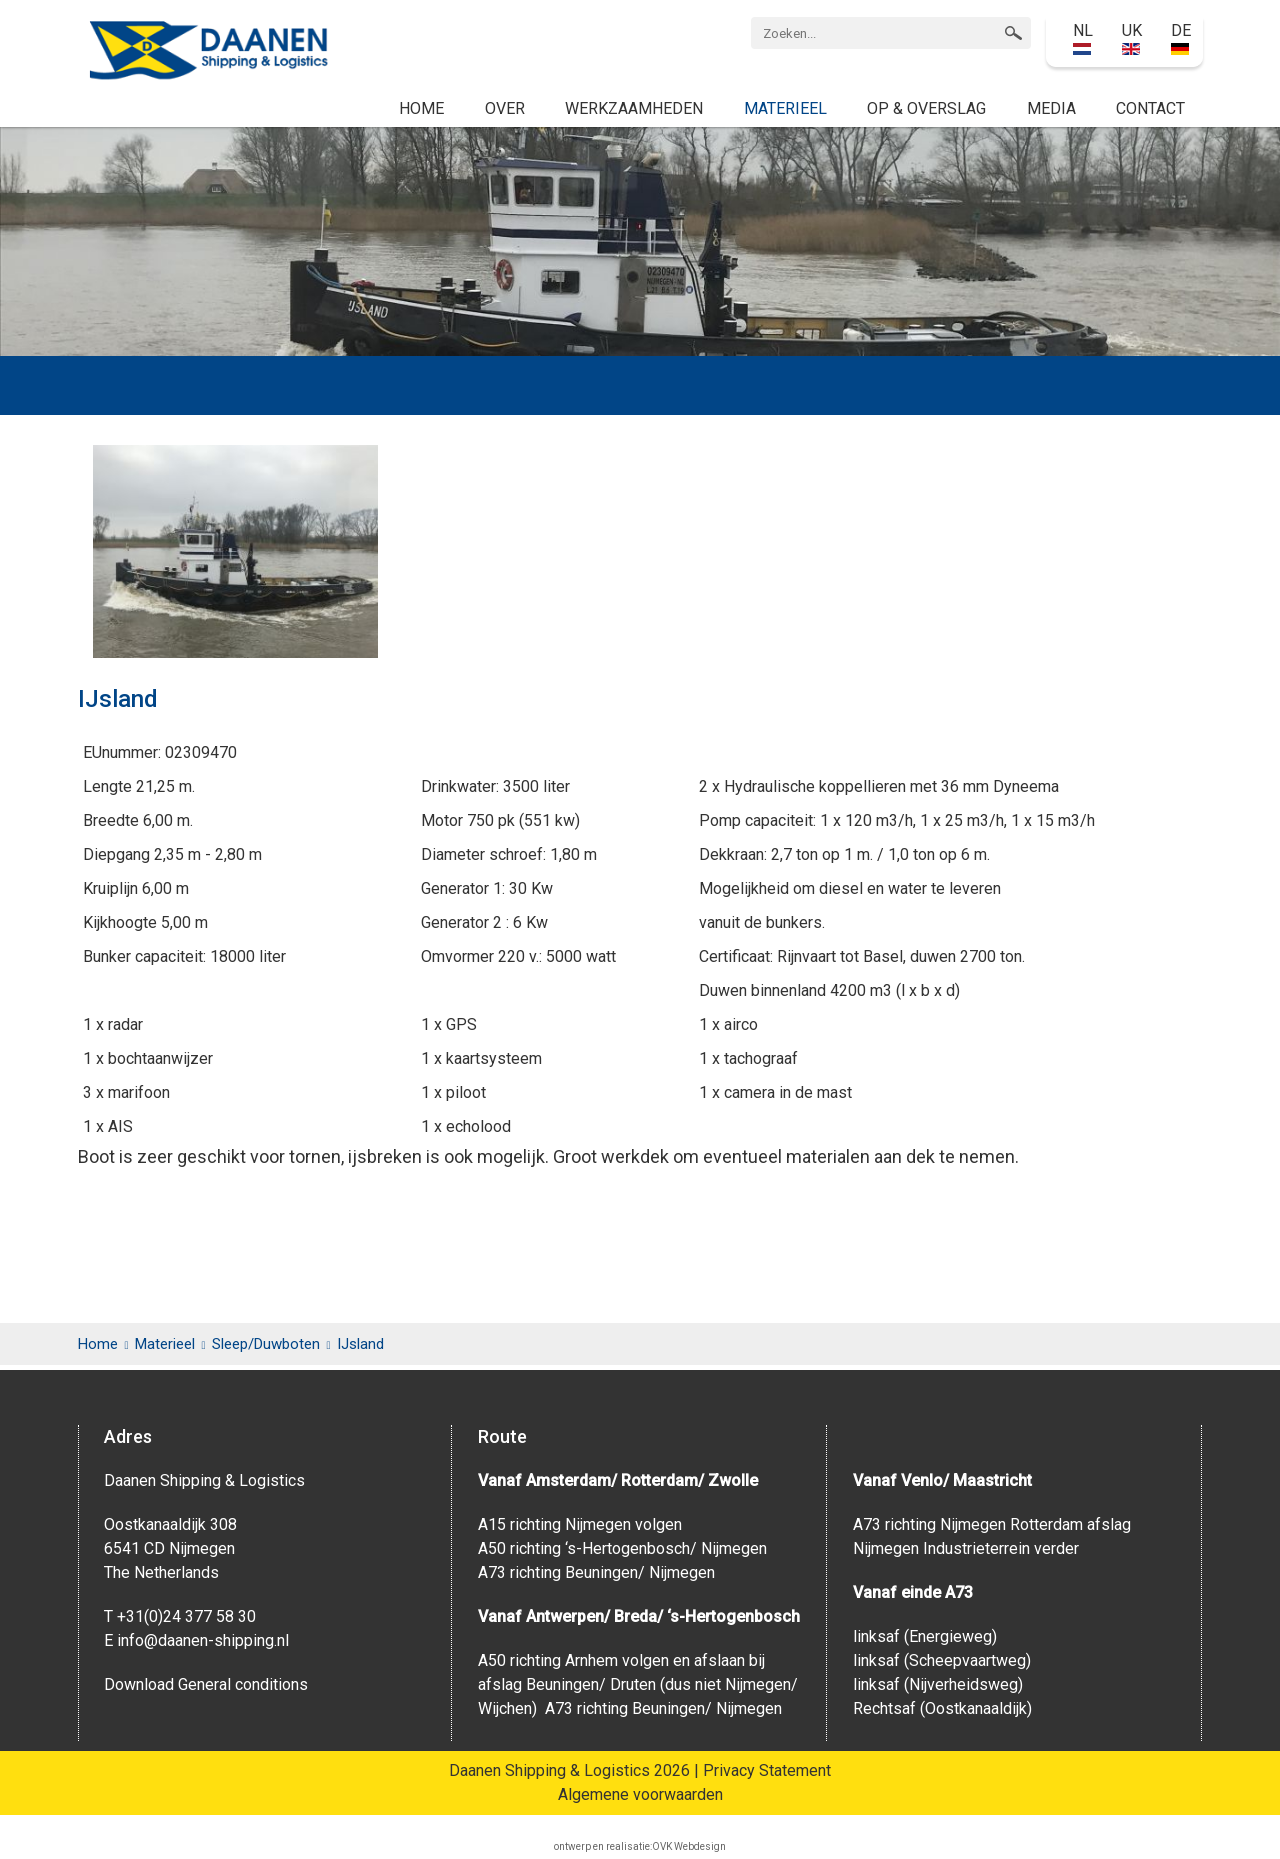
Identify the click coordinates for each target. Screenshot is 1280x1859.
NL (1083, 38)
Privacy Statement (767, 1770)
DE (1181, 38)
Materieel (785, 108)
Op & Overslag (926, 108)
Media (1051, 108)
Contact (1150, 108)
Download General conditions (206, 1684)
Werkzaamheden (634, 108)
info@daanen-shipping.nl (203, 1640)
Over (505, 108)
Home (421, 108)
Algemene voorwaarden (640, 1794)
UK (1132, 38)
